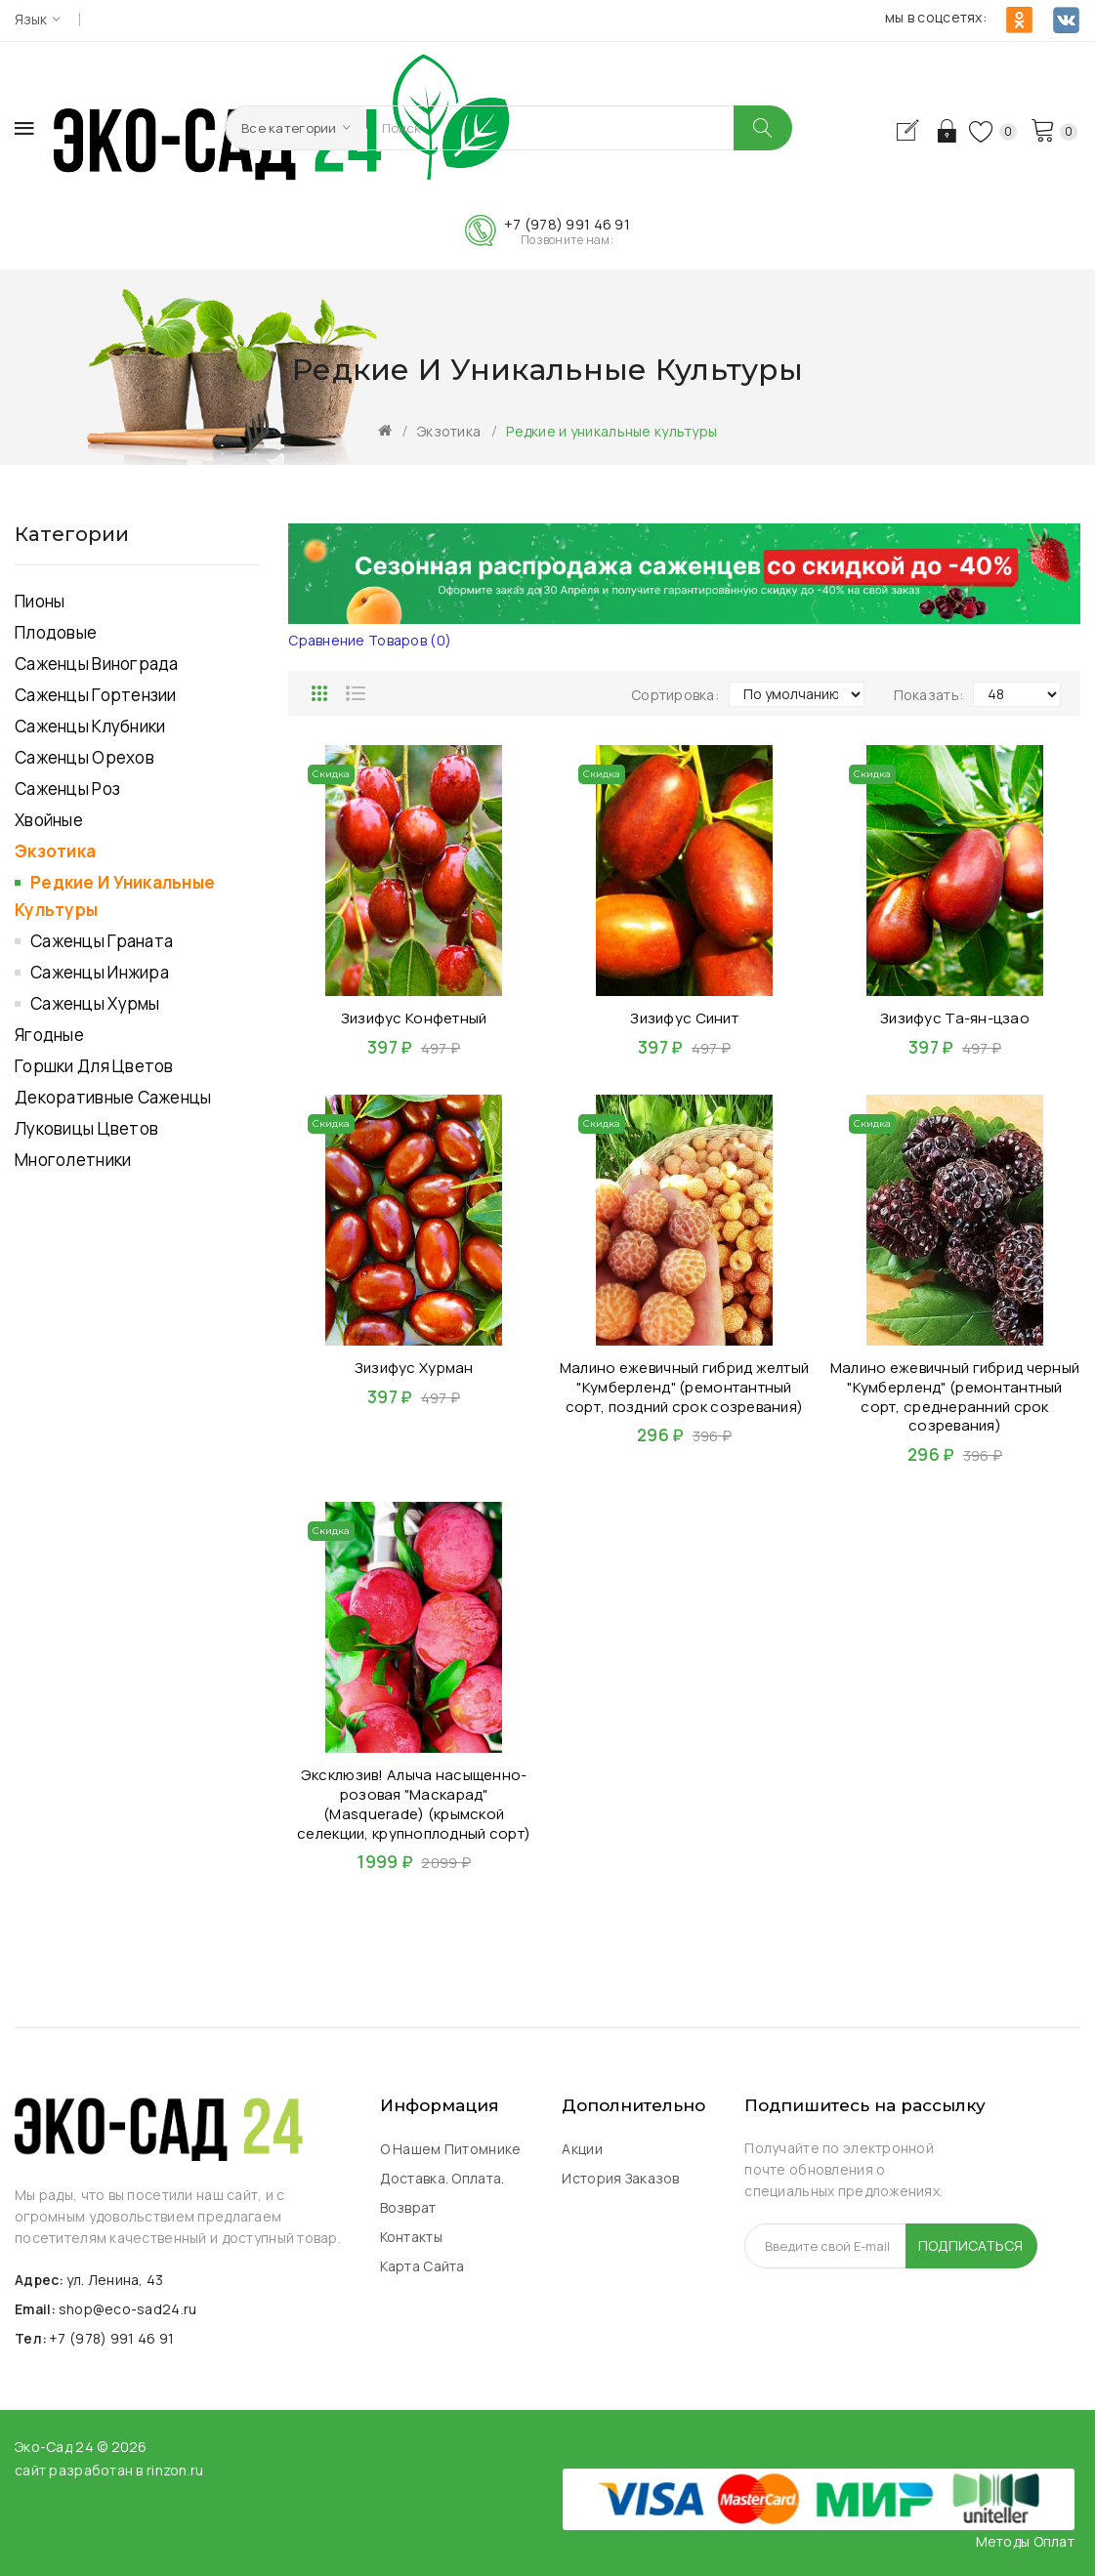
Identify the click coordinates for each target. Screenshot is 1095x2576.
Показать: (929, 695)
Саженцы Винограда (97, 663)
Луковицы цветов (86, 1128)
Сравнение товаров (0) (369, 640)
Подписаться (970, 2245)
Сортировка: (675, 695)
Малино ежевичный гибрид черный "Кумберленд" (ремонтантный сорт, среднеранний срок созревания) (954, 1396)
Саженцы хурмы (95, 1003)
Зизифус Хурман (414, 1367)
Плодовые (56, 632)
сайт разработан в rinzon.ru (109, 2470)
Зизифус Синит (684, 1018)
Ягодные (49, 1034)
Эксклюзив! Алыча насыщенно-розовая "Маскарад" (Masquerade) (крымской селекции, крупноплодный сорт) (413, 1804)
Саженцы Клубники (90, 726)
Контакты (411, 2236)
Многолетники (73, 1159)
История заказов (620, 2178)
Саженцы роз (67, 788)
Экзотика (449, 431)
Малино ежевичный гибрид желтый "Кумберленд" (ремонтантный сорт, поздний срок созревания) (684, 1387)
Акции (582, 2149)
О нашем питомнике (451, 2149)
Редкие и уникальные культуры (611, 431)
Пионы (39, 601)
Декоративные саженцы (113, 1097)
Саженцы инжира (99, 972)
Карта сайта (422, 2266)
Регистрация (912, 130)
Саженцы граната (101, 941)
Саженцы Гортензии (96, 695)
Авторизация (944, 130)
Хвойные (49, 820)
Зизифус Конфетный (414, 1018)
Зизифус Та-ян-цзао (955, 1018)
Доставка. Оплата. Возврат (442, 2193)
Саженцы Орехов (84, 757)
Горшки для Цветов (94, 1066)
